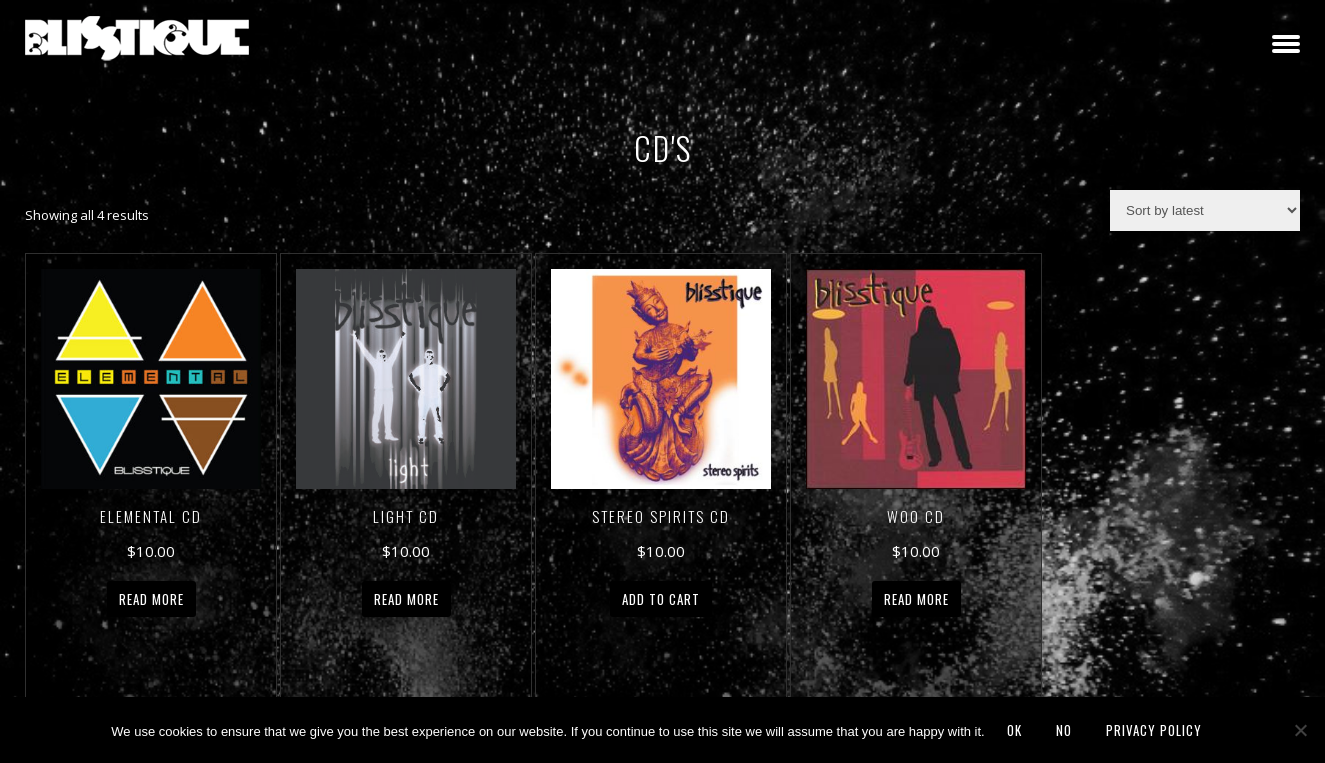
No (1064, 730)
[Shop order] (1205, 210)
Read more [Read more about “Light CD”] (406, 599)
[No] (1300, 730)
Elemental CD (151, 516)
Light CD (406, 516)
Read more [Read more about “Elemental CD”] (151, 599)
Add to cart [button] (661, 599)
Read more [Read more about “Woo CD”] (916, 599)
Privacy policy (1154, 730)
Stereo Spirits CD (661, 516)
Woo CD (916, 516)
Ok (1014, 730)
